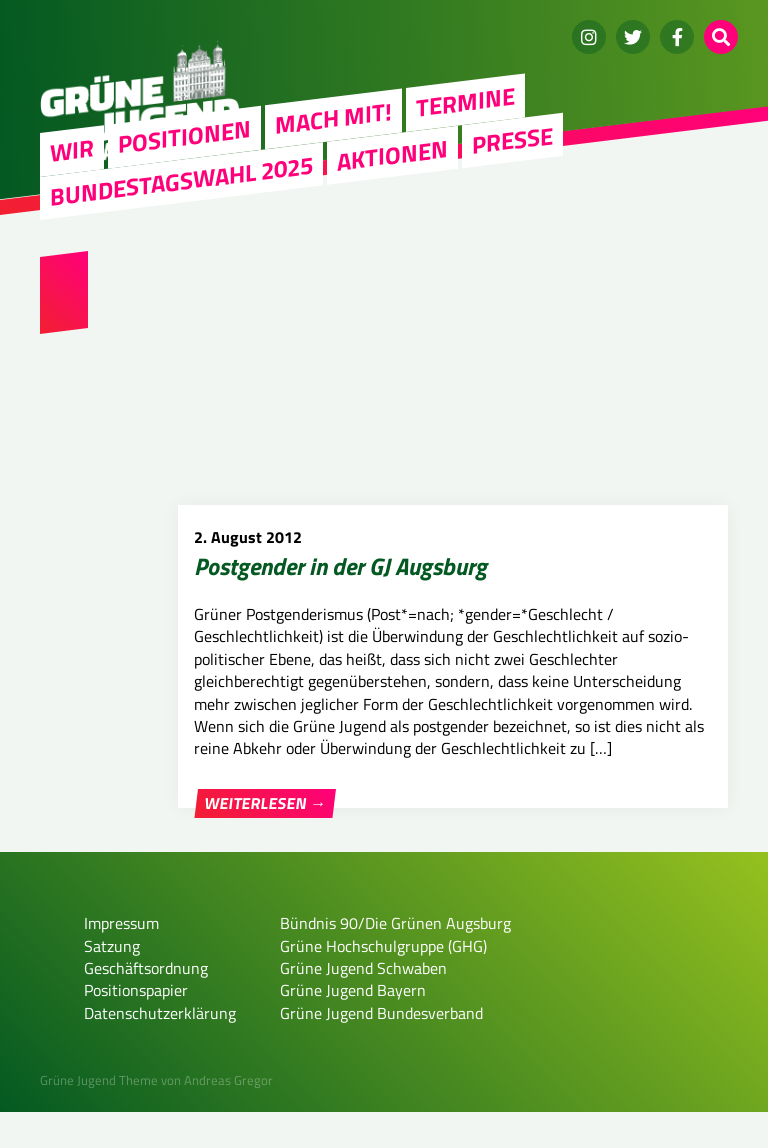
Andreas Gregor (228, 1116)
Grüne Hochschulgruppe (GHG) (383, 981)
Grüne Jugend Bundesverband (381, 1048)
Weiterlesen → (264, 803)
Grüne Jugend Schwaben (363, 1004)
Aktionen (392, 154)
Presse (512, 139)
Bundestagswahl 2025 (181, 180)
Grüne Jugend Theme (99, 1116)
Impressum (121, 959)
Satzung (112, 981)
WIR (72, 149)
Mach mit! (333, 118)
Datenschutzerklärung (160, 1048)
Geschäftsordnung (146, 1004)
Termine (465, 101)
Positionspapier (136, 1026)
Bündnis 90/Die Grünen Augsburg (395, 959)
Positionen (184, 136)
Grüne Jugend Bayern (353, 1026)
